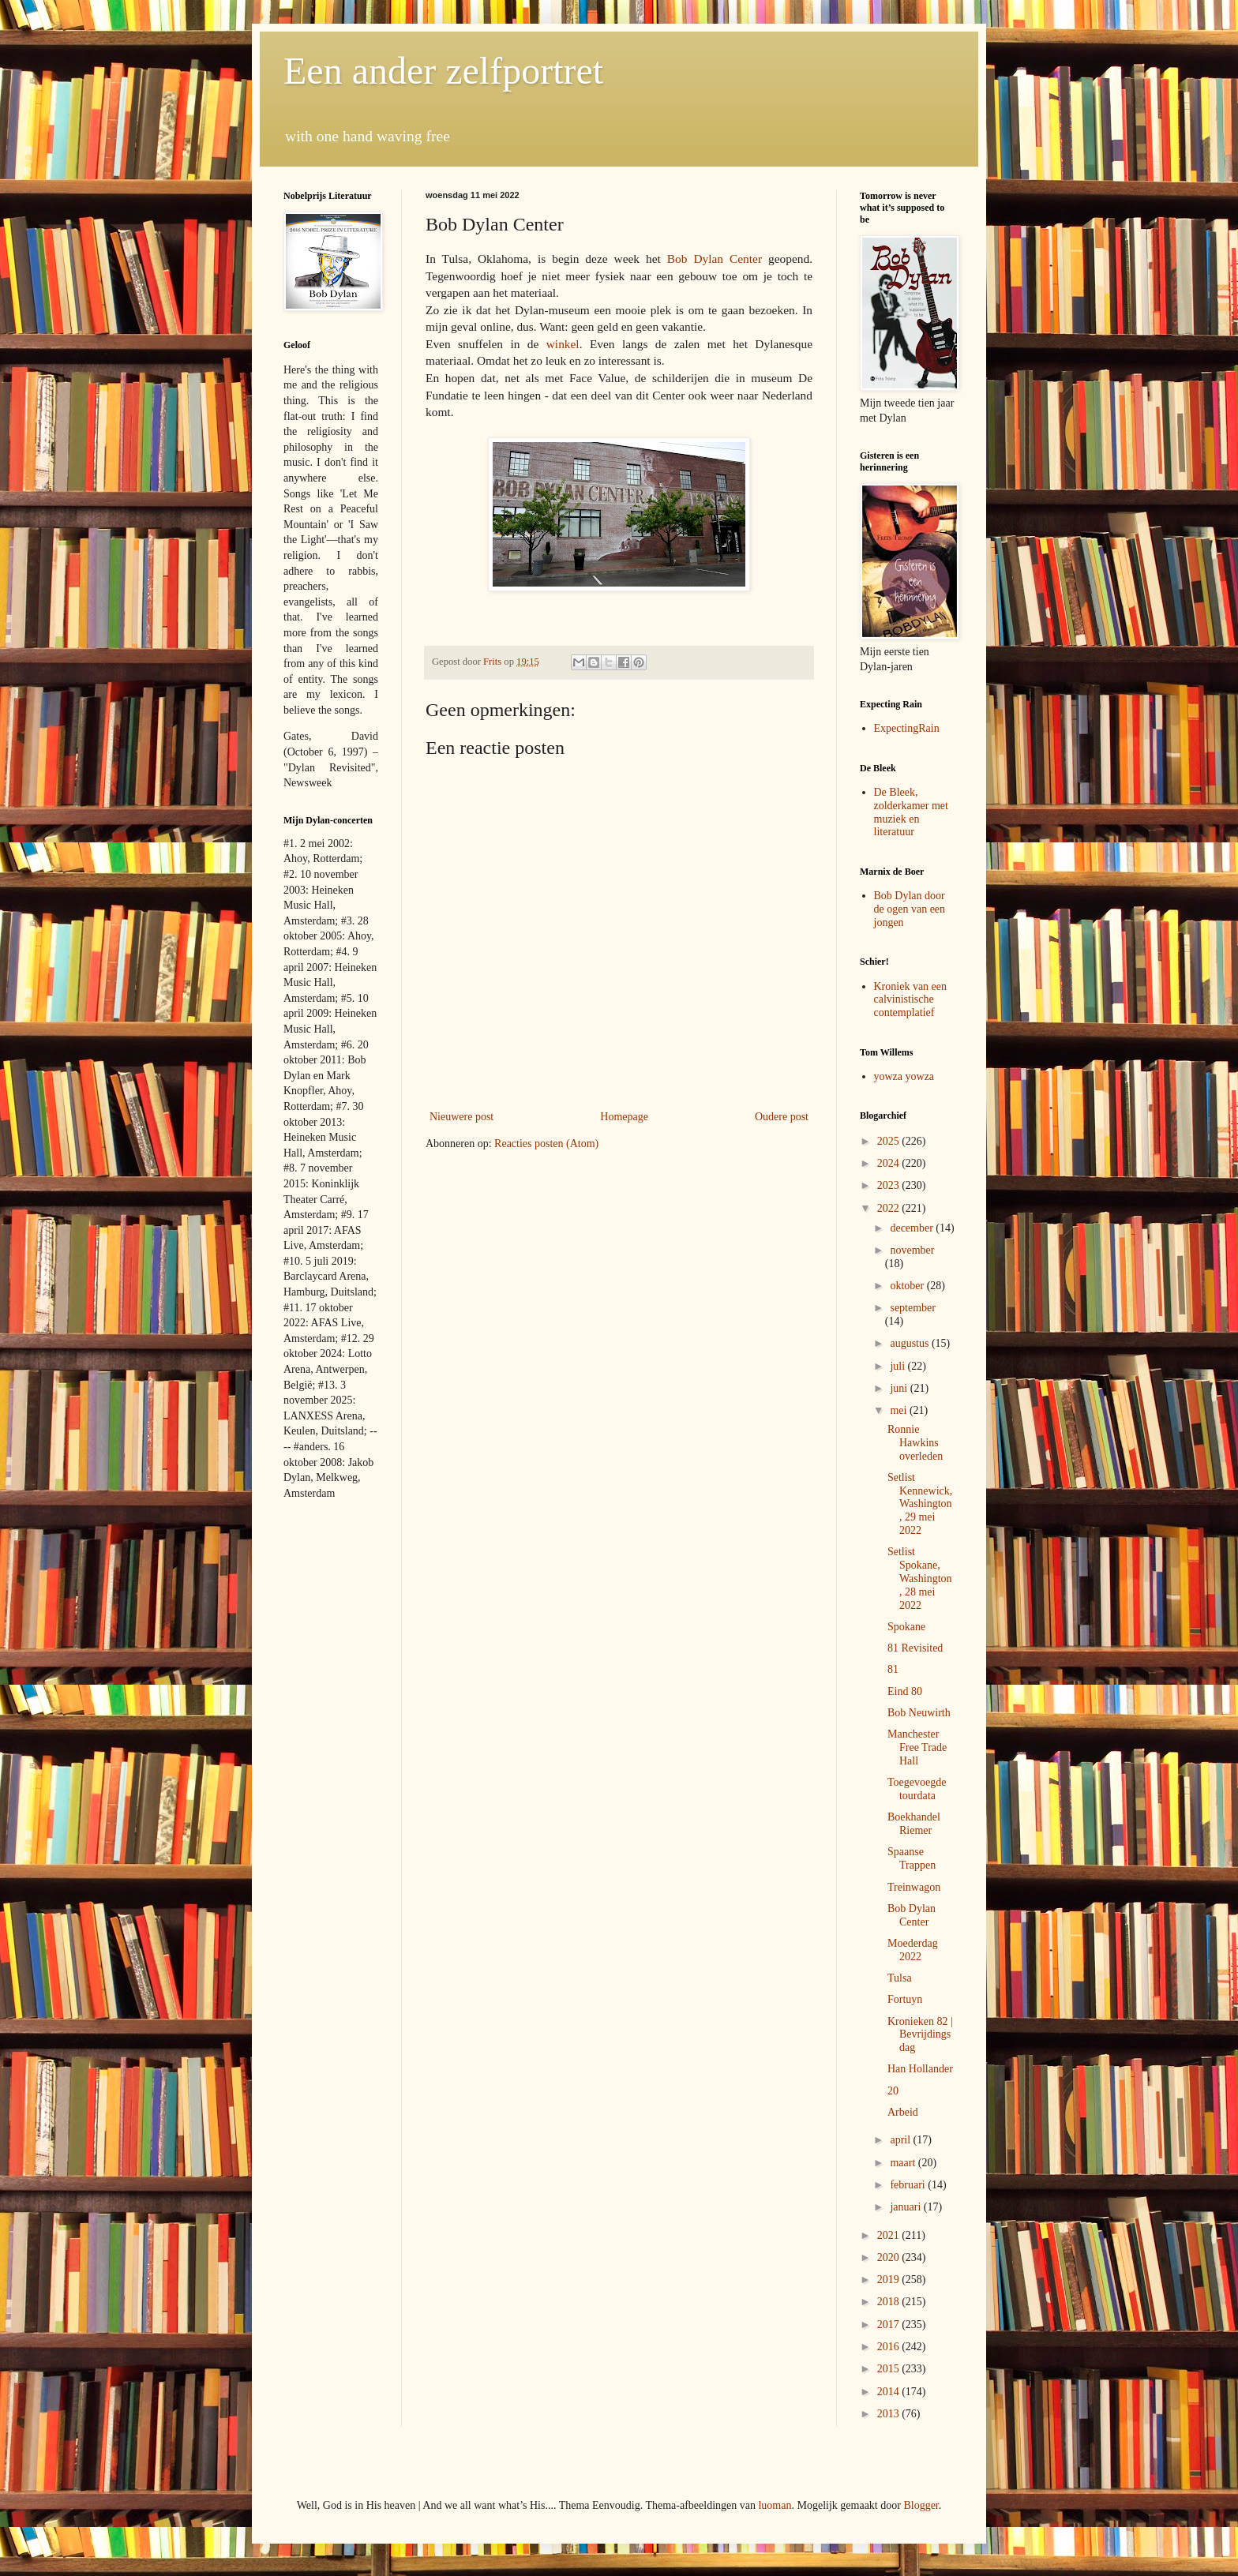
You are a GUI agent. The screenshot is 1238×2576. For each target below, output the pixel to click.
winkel (563, 344)
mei (900, 1410)
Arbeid (902, 2112)
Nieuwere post (461, 1117)
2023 (889, 1185)
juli (898, 1366)
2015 (889, 2369)
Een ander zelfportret (443, 71)
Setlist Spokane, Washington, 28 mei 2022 (919, 1578)
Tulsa (899, 1978)
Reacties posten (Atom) (546, 1143)
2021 (889, 2235)
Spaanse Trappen (911, 1858)
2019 (889, 2279)
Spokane (906, 1627)
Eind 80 (904, 1691)
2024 (889, 1163)
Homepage (624, 1117)
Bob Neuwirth (919, 1713)
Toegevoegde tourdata (916, 1789)
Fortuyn (904, 1999)
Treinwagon (913, 1887)
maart (903, 2163)
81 (892, 1669)
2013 (889, 2414)
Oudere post (781, 1117)
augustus (911, 1343)
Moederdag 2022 (912, 1950)
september (913, 1308)
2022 (889, 1208)
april (901, 2140)
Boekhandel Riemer (913, 1823)
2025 (889, 1141)
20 (892, 2091)
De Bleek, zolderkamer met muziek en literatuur (911, 812)
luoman (774, 2505)
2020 (889, 2257)
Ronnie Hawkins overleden (915, 1442)
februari (909, 2185)
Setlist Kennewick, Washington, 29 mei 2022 (919, 1504)
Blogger (920, 2505)
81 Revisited (915, 1648)
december (913, 1228)
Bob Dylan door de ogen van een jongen (910, 909)
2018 (889, 2302)
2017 (889, 2324)
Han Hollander (920, 2069)
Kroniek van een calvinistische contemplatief (910, 1000)
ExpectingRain (907, 728)
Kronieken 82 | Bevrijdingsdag (920, 2034)
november (912, 1250)
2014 (889, 2392)
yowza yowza (904, 1076)
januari (906, 2207)
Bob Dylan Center (714, 258)
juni (900, 1388)
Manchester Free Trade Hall (917, 1747)
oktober (908, 1286)
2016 (889, 2347)
